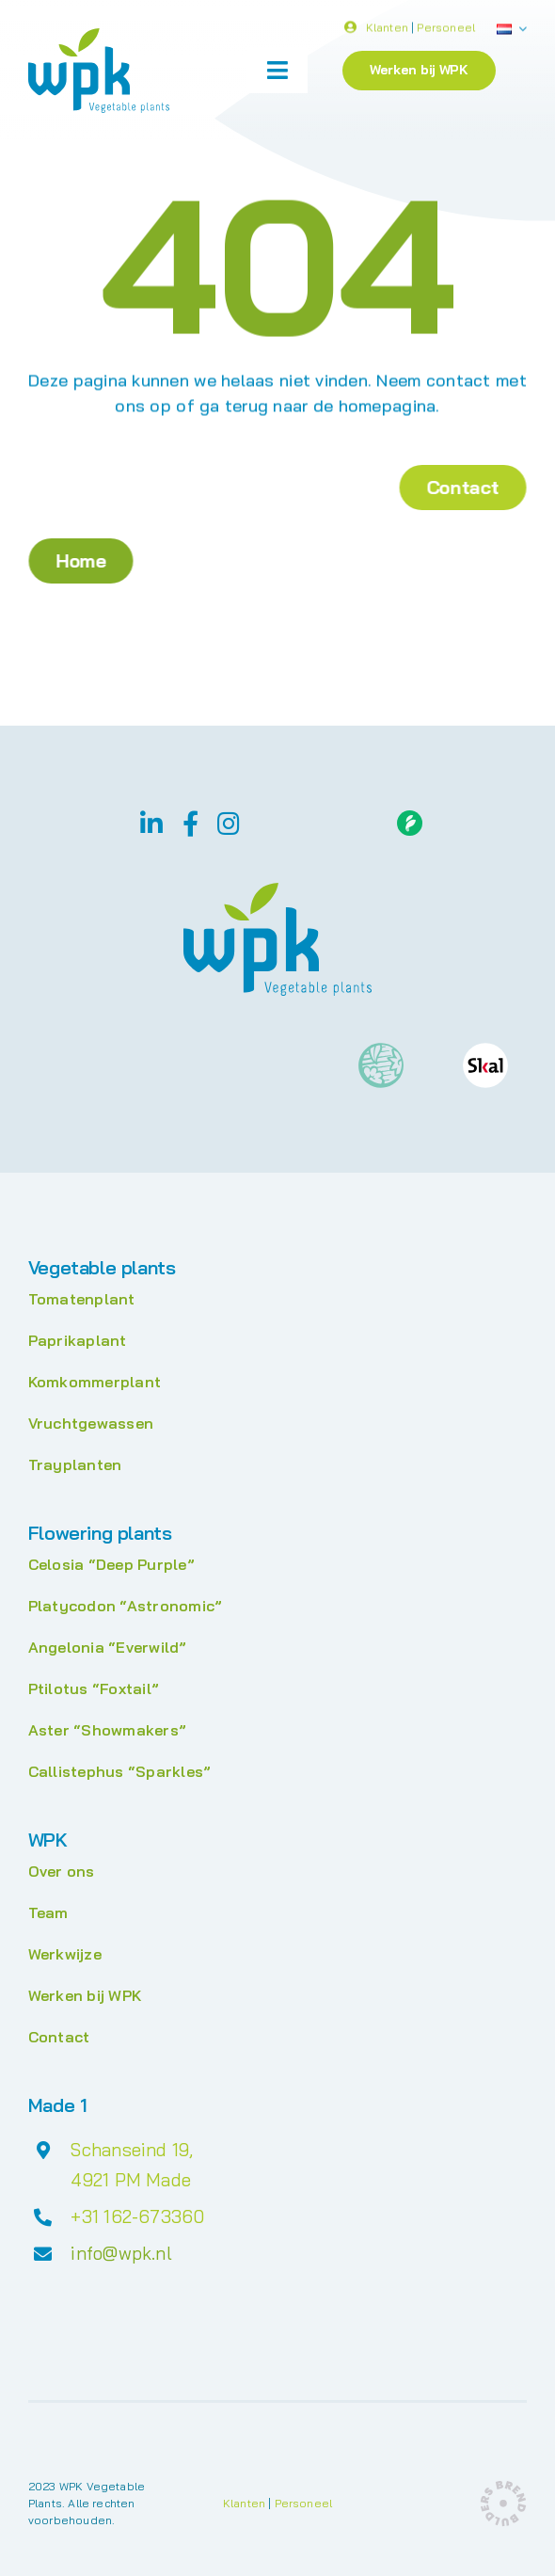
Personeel (446, 30)
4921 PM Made (131, 2179)
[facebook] (190, 823)
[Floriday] (409, 817)
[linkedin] (151, 823)
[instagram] (228, 823)
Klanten (387, 30)
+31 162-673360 (137, 2216)
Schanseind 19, (132, 2149)
